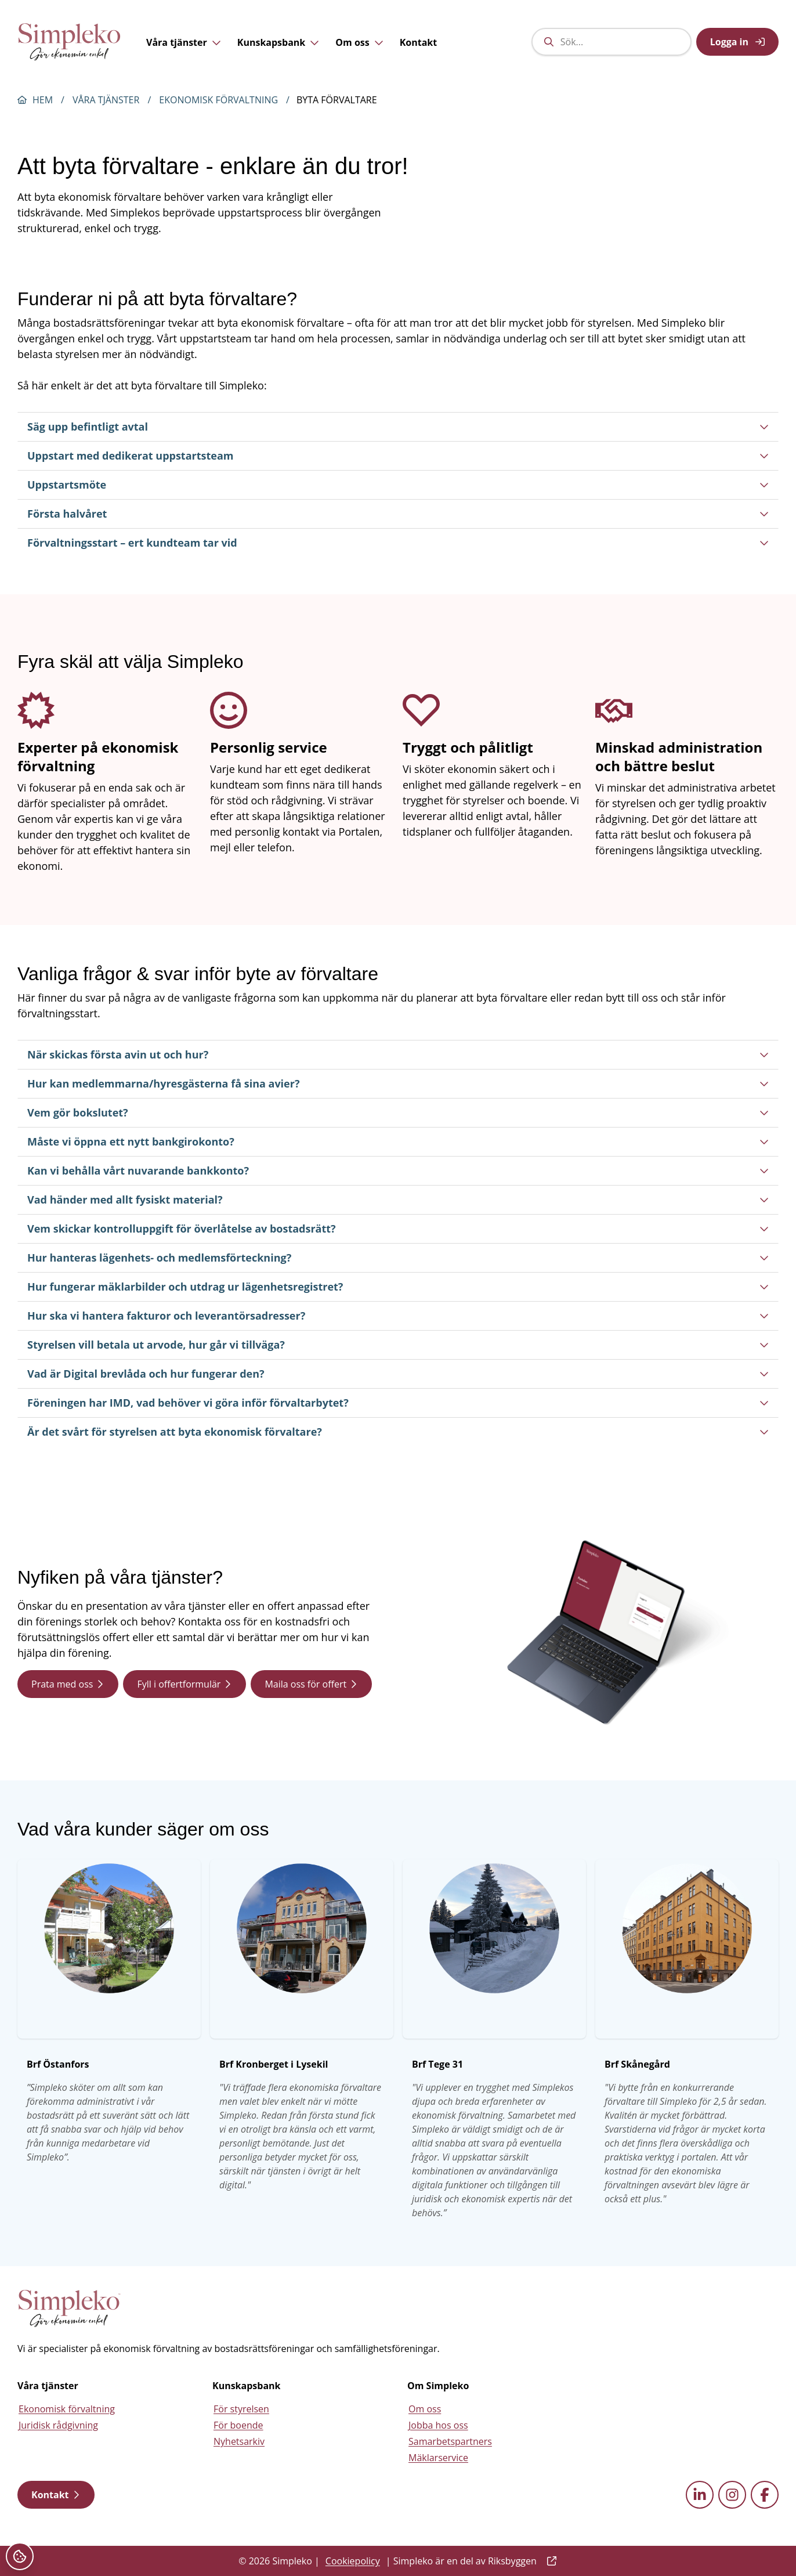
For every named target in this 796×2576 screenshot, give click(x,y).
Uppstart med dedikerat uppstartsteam (398, 456)
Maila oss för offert (311, 1684)
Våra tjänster (183, 43)
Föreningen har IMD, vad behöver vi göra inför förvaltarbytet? (398, 1403)
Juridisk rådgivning (58, 2425)
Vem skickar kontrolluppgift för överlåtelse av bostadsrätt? (398, 1228)
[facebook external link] (765, 2495)
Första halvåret (398, 514)
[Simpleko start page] (69, 2308)
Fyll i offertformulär (184, 1684)
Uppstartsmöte (398, 485)
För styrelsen (241, 2408)
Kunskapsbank (278, 43)
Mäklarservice (438, 2457)
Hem (42, 99)
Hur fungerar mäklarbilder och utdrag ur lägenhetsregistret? (398, 1287)
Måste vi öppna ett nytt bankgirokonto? (398, 1141)
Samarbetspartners (450, 2441)
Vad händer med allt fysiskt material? (398, 1199)
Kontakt (418, 43)
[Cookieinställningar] (20, 2556)
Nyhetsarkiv (239, 2441)
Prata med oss (67, 1684)
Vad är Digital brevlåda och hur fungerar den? (398, 1374)
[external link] (549, 2561)
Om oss (359, 43)
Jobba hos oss (438, 2425)
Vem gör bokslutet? (398, 1112)
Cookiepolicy (352, 2561)
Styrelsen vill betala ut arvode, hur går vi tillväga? (398, 1345)
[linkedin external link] (700, 2495)
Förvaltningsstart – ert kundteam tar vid (398, 543)
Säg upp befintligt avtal (398, 426)
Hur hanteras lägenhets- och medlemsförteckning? (398, 1257)
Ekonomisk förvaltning (218, 99)
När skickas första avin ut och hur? (398, 1054)
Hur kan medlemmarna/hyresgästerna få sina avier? (398, 1083)
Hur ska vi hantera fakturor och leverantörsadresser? (398, 1316)
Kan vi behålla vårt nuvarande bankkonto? (398, 1170)
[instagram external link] (732, 2495)
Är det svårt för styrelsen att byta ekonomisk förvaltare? (398, 1432)
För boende (238, 2425)
